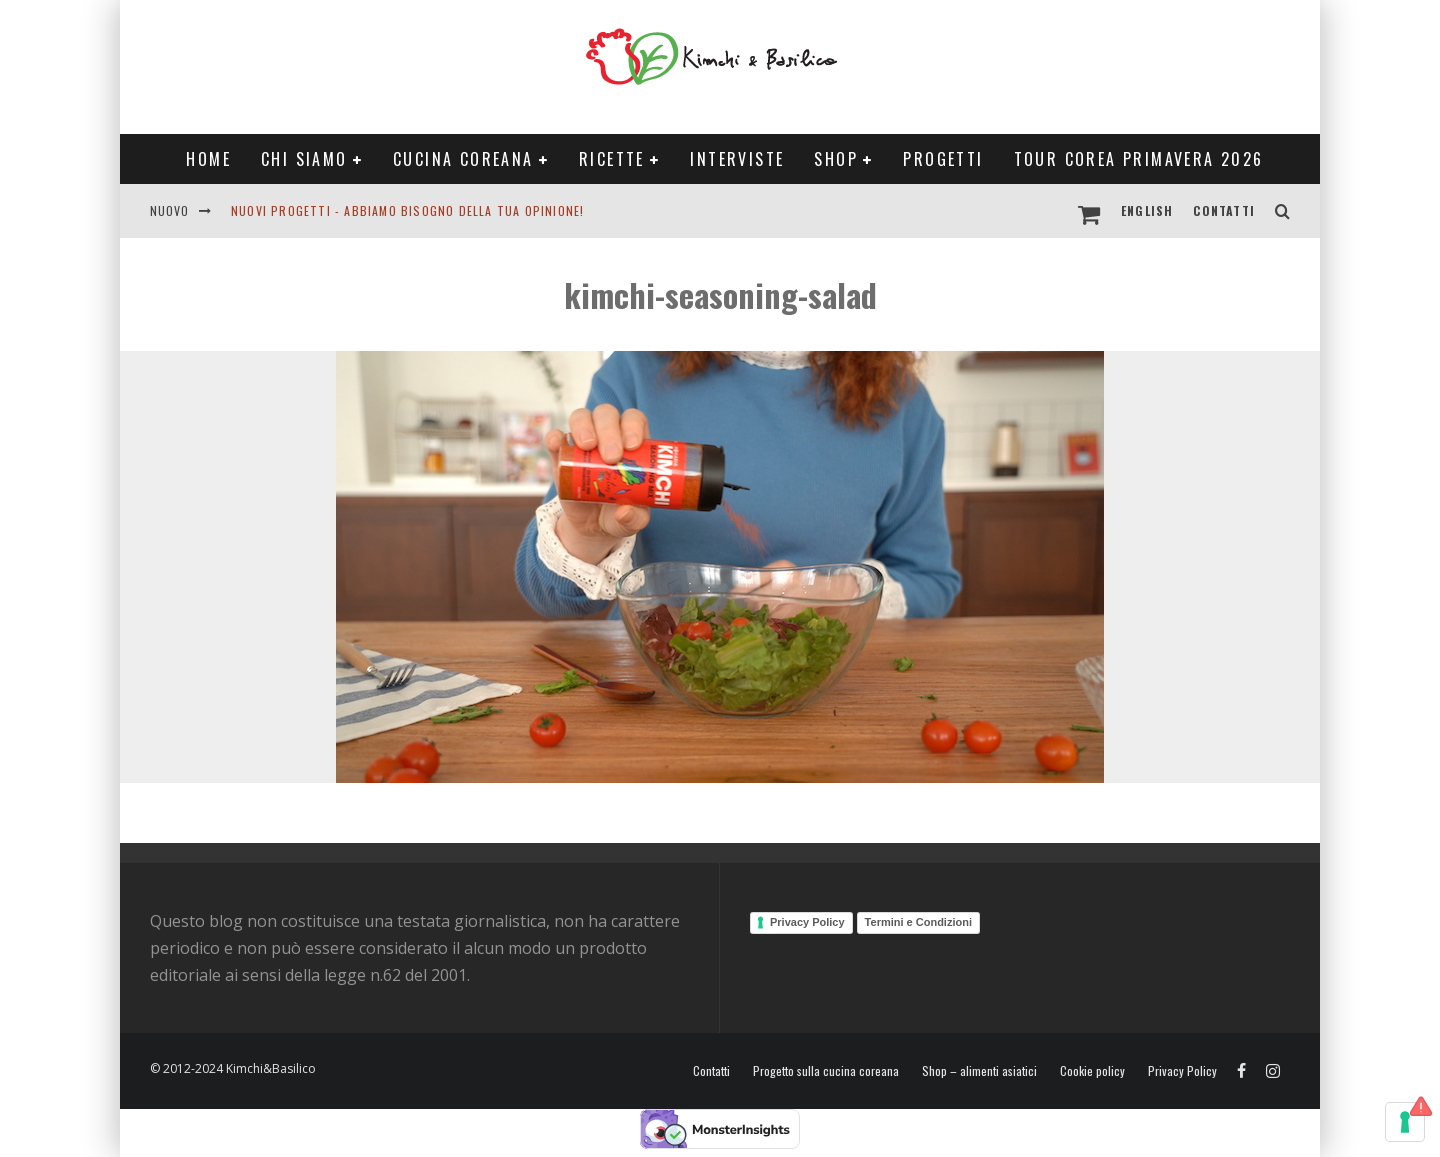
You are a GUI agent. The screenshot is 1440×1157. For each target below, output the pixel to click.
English (1147, 210)
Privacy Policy (807, 922)
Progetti (943, 159)
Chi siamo (304, 159)
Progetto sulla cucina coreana (826, 1071)
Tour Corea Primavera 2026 (1139, 159)
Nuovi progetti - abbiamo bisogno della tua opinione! (407, 210)
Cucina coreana (463, 159)
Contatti (1224, 210)
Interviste (737, 159)
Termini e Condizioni (918, 922)
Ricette (612, 159)
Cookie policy (1092, 1071)
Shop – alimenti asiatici (979, 1071)
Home (208, 159)
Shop (836, 159)
